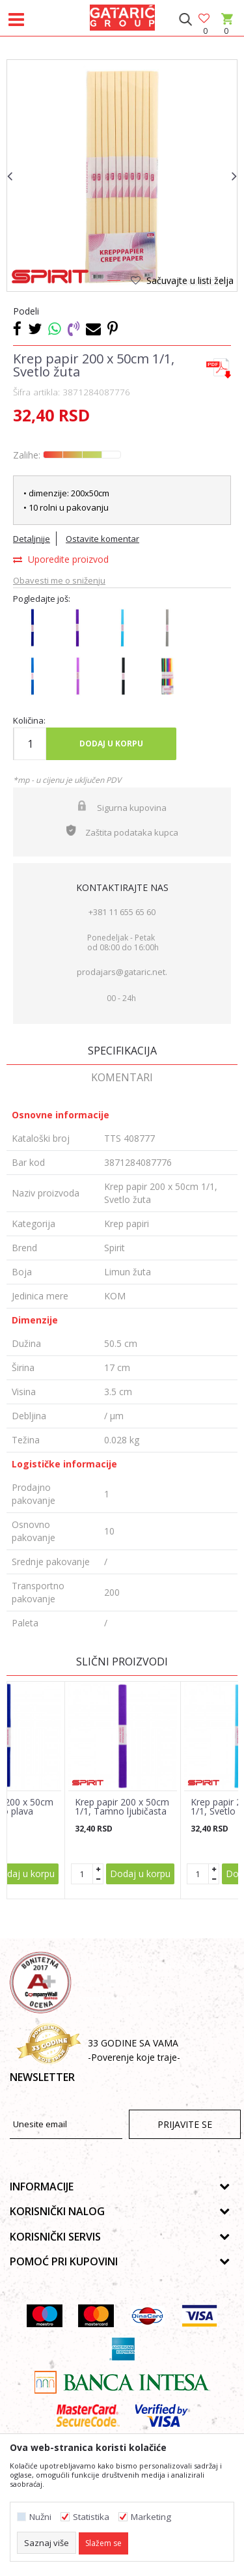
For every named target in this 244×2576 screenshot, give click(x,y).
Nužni (40, 2517)
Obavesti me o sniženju (59, 580)
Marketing (151, 2517)
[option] (122, 175)
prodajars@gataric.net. (122, 972)
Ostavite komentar (102, 539)
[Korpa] (226, 30)
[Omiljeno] (204, 19)
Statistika (91, 2517)
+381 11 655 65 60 (122, 912)
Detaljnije (31, 539)
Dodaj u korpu (111, 743)
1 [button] (113, 283)
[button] (185, 19)
